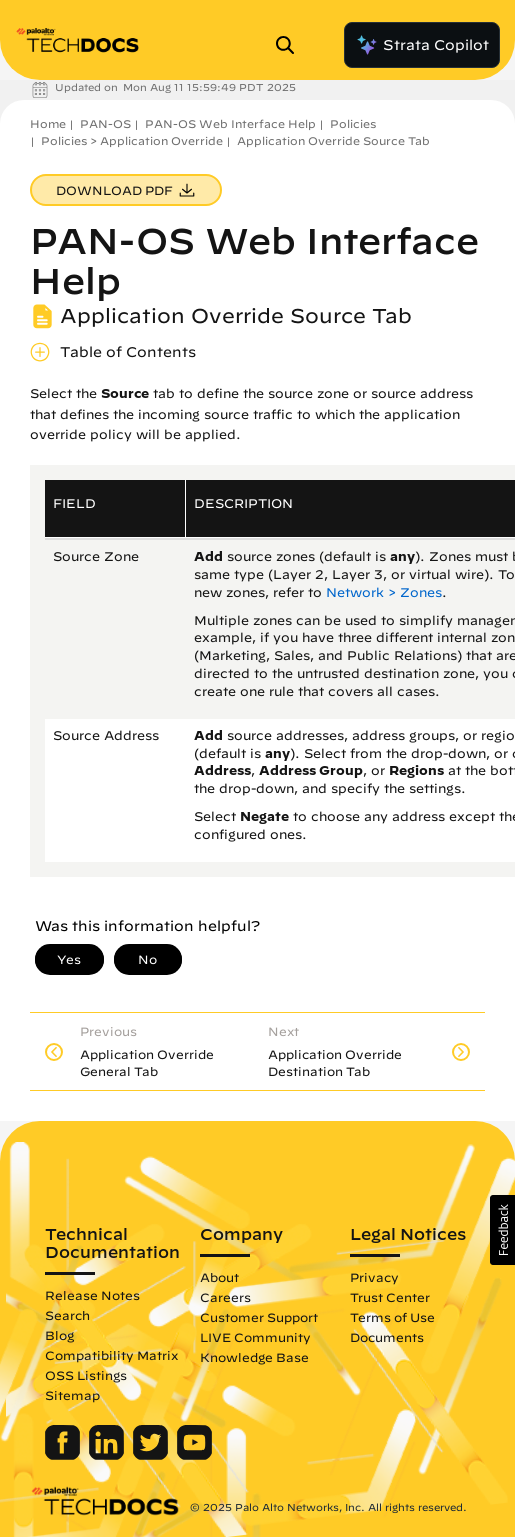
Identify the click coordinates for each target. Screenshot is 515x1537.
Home (48, 123)
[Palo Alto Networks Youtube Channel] (194, 1455)
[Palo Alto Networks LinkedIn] (108, 1455)
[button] (502, 1230)
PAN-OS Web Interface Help (230, 123)
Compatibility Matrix (111, 1355)
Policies (353, 123)
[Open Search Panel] (291, 45)
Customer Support (259, 1317)
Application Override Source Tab (333, 140)
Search (67, 1315)
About (219, 1277)
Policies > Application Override (132, 140)
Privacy (374, 1277)
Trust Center (390, 1297)
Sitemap (72, 1395)
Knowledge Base (254, 1357)
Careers (225, 1297)
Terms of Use (392, 1317)
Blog (59, 1335)
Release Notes (92, 1295)
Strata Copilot (422, 45)
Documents (387, 1337)
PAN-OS (105, 123)
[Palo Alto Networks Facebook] (64, 1455)
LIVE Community (255, 1337)
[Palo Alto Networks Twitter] (152, 1455)
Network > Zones (384, 592)
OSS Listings (86, 1375)
